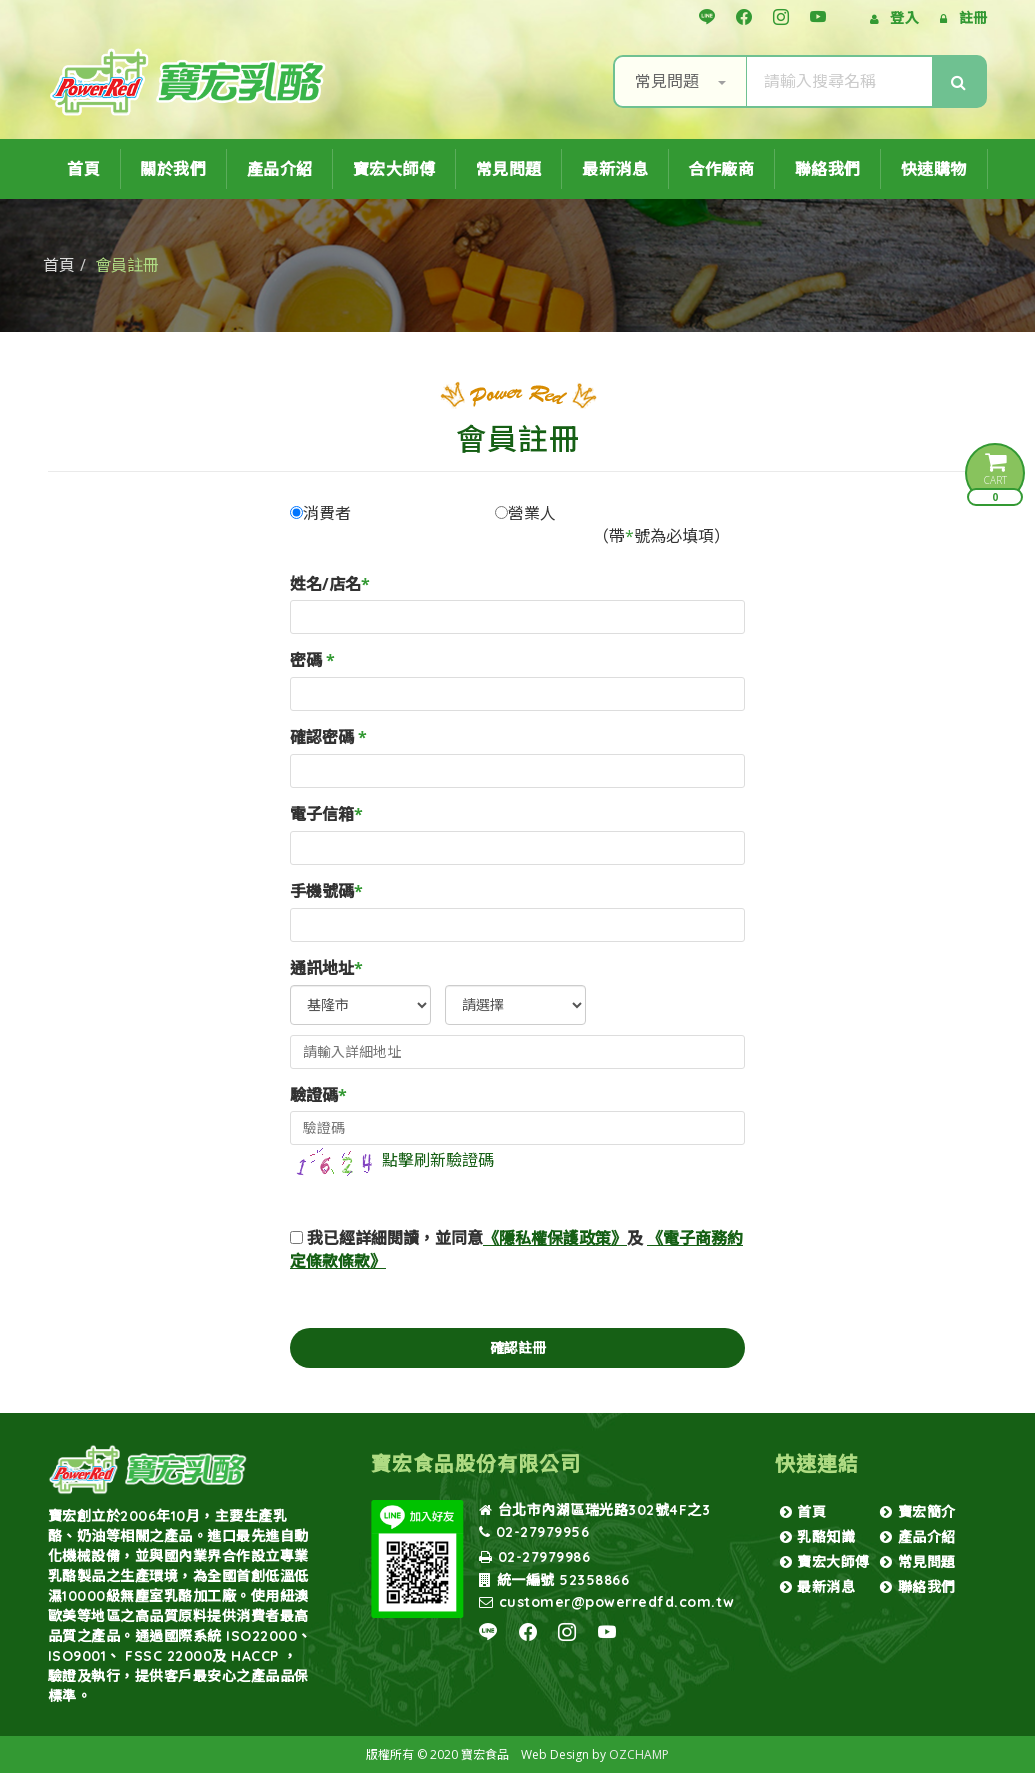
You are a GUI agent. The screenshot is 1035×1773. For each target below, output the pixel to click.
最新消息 (615, 169)
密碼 (312, 660)
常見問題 (680, 81)
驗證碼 (318, 1095)
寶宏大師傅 (394, 169)
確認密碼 (328, 737)
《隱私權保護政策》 (555, 1238)
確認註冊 (518, 1347)
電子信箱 (326, 814)
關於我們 (173, 169)
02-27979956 (534, 1532)
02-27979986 (534, 1557)
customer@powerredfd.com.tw (607, 1602)
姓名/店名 (330, 584)
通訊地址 (326, 968)
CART (995, 476)
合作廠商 (721, 169)
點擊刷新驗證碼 (392, 1160)
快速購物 (934, 169)
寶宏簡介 (918, 1512)
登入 (904, 17)
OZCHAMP (639, 1754)
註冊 (973, 17)
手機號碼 (326, 891)
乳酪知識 (818, 1537)
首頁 (83, 169)
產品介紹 (280, 169)
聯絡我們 (828, 169)
